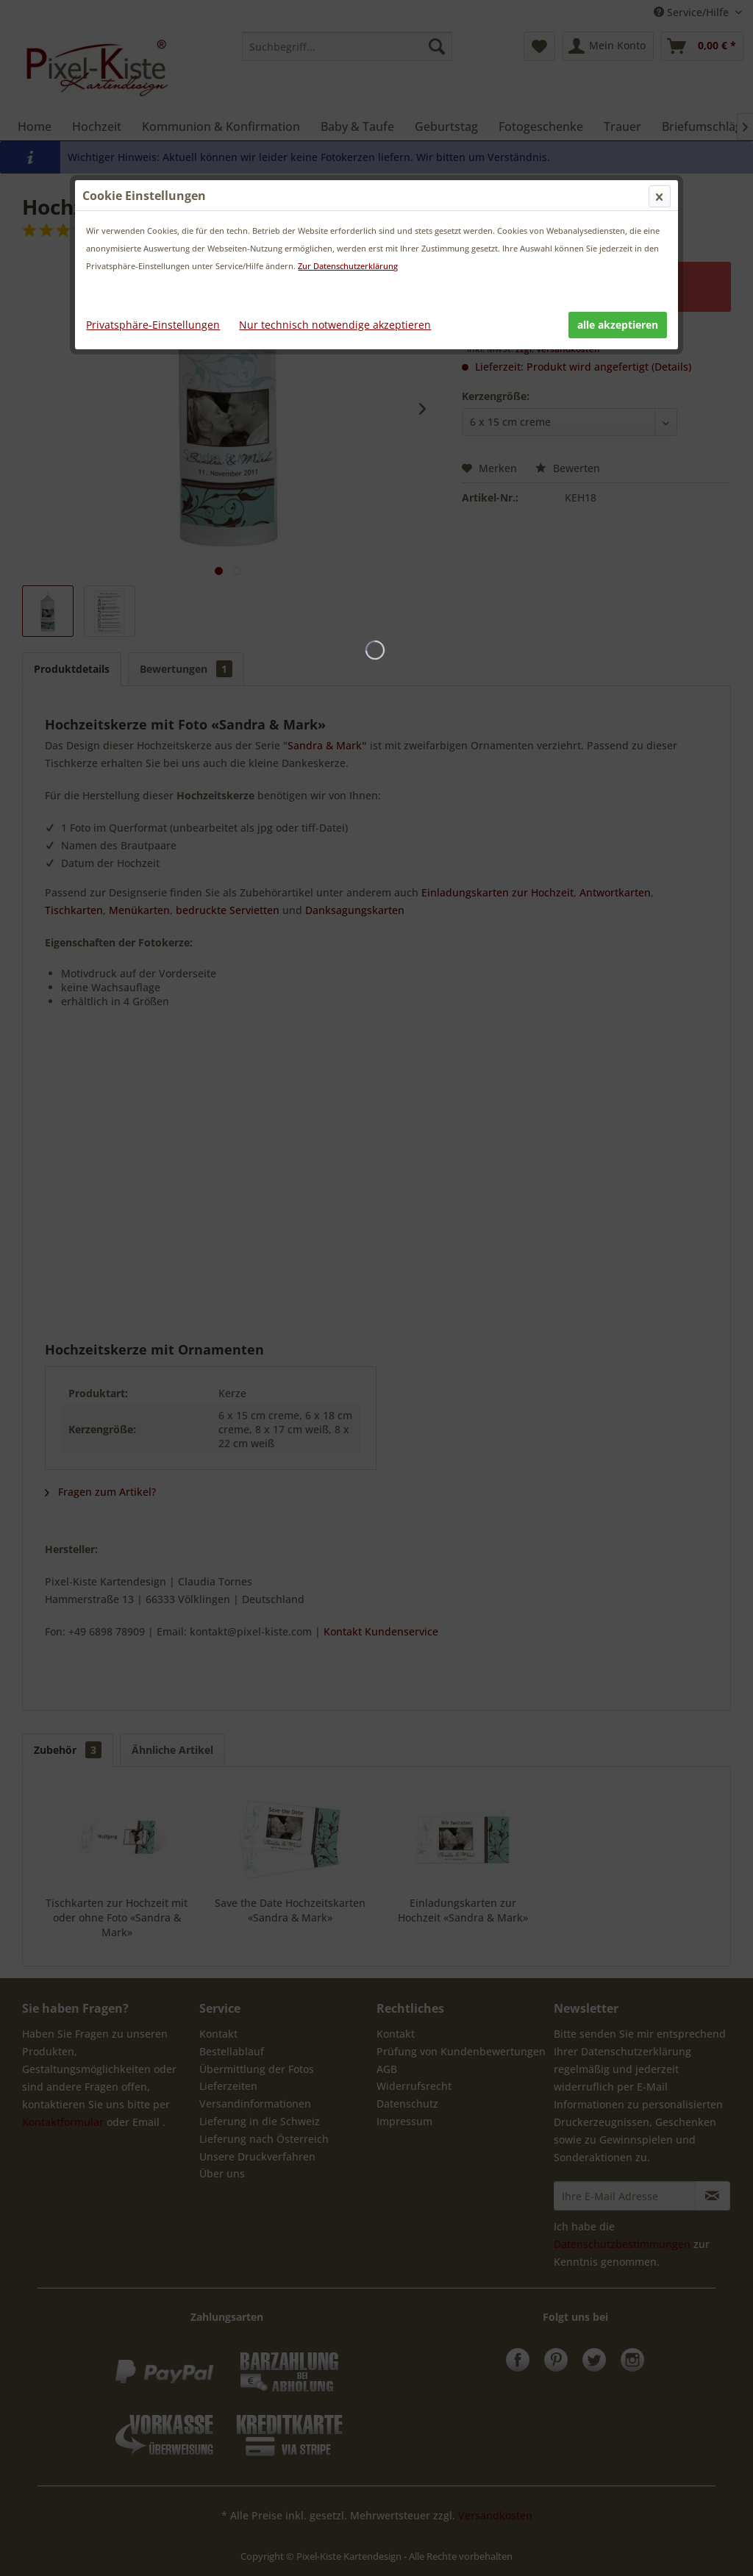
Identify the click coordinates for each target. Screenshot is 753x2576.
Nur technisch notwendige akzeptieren (335, 325)
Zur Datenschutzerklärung (348, 265)
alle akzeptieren (617, 325)
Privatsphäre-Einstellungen (153, 325)
